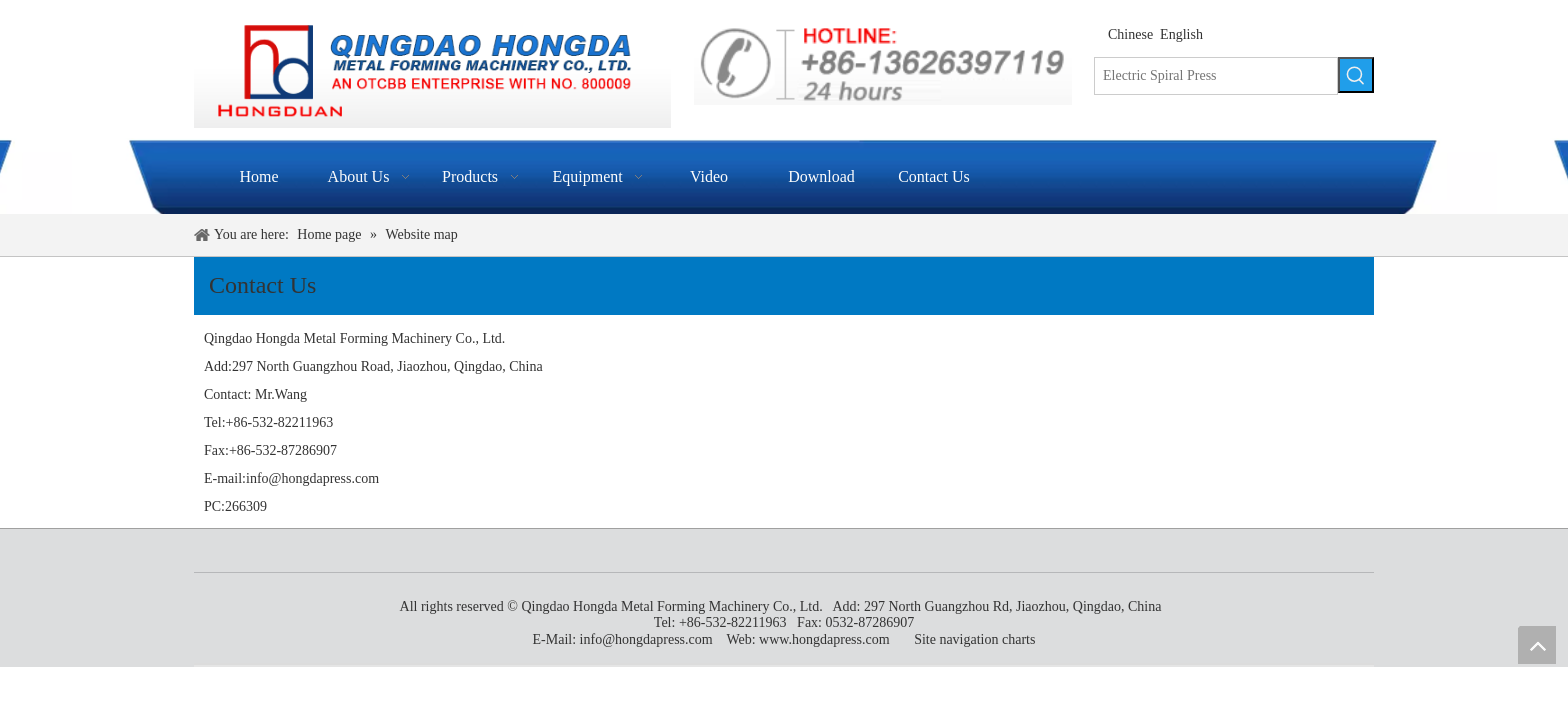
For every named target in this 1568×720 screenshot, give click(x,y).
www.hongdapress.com (824, 639)
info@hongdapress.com (312, 478)
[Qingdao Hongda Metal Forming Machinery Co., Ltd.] (432, 73)
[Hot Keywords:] (1356, 75)
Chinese (1130, 34)
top (1537, 645)
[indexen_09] (883, 62)
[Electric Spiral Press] (1216, 76)
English (1181, 34)
